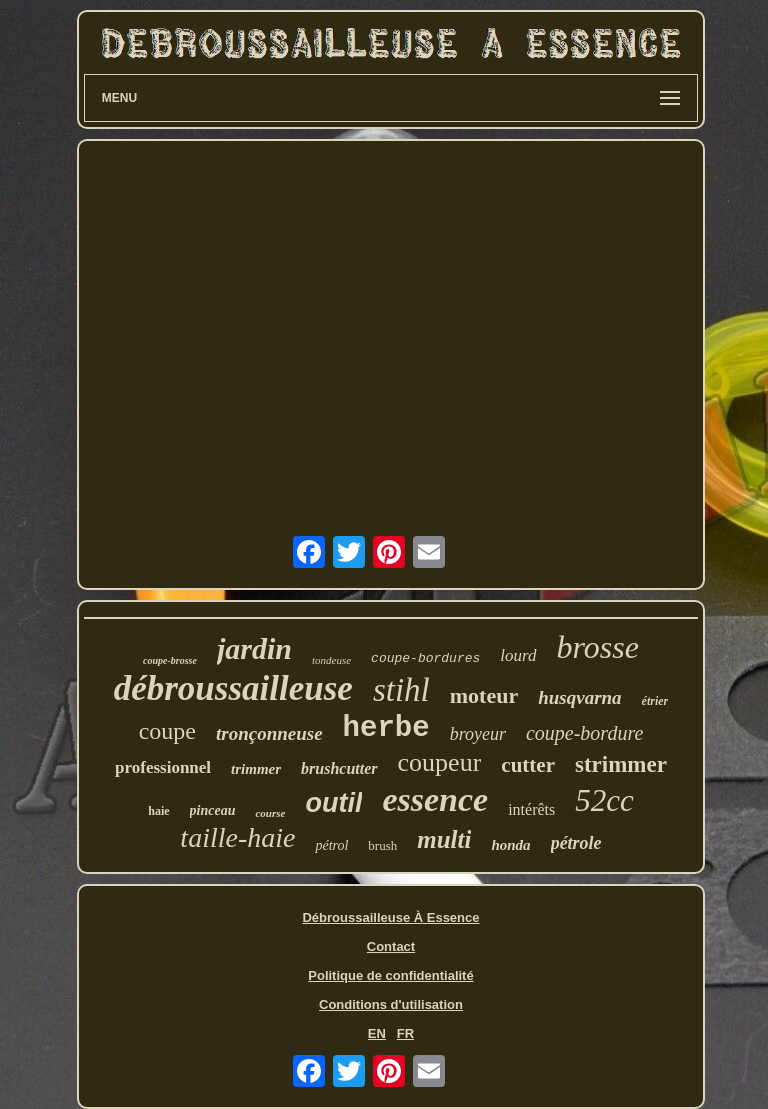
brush (382, 845)
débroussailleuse (233, 688)
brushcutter (339, 768)
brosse (598, 647)
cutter (528, 765)
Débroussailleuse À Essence (390, 917)
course (270, 813)
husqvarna (579, 697)
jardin (254, 648)
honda (510, 845)
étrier (655, 701)
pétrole (576, 843)
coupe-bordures (425, 658)
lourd (518, 655)
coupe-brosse (170, 660)
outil (333, 803)
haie (158, 811)
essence (435, 799)
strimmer (621, 764)
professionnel (163, 767)
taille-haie (237, 837)
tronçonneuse (269, 733)
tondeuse (331, 660)
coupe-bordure (584, 733)
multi (444, 839)
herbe (386, 728)
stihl (401, 690)
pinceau (213, 810)
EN (377, 1033)
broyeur (478, 734)
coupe (167, 731)
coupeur (440, 762)
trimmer (256, 769)
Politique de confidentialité (390, 975)
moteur (484, 695)
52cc (604, 800)
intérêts (531, 809)
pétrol (331, 845)
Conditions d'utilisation (391, 1004)
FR (405, 1033)
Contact (391, 946)
